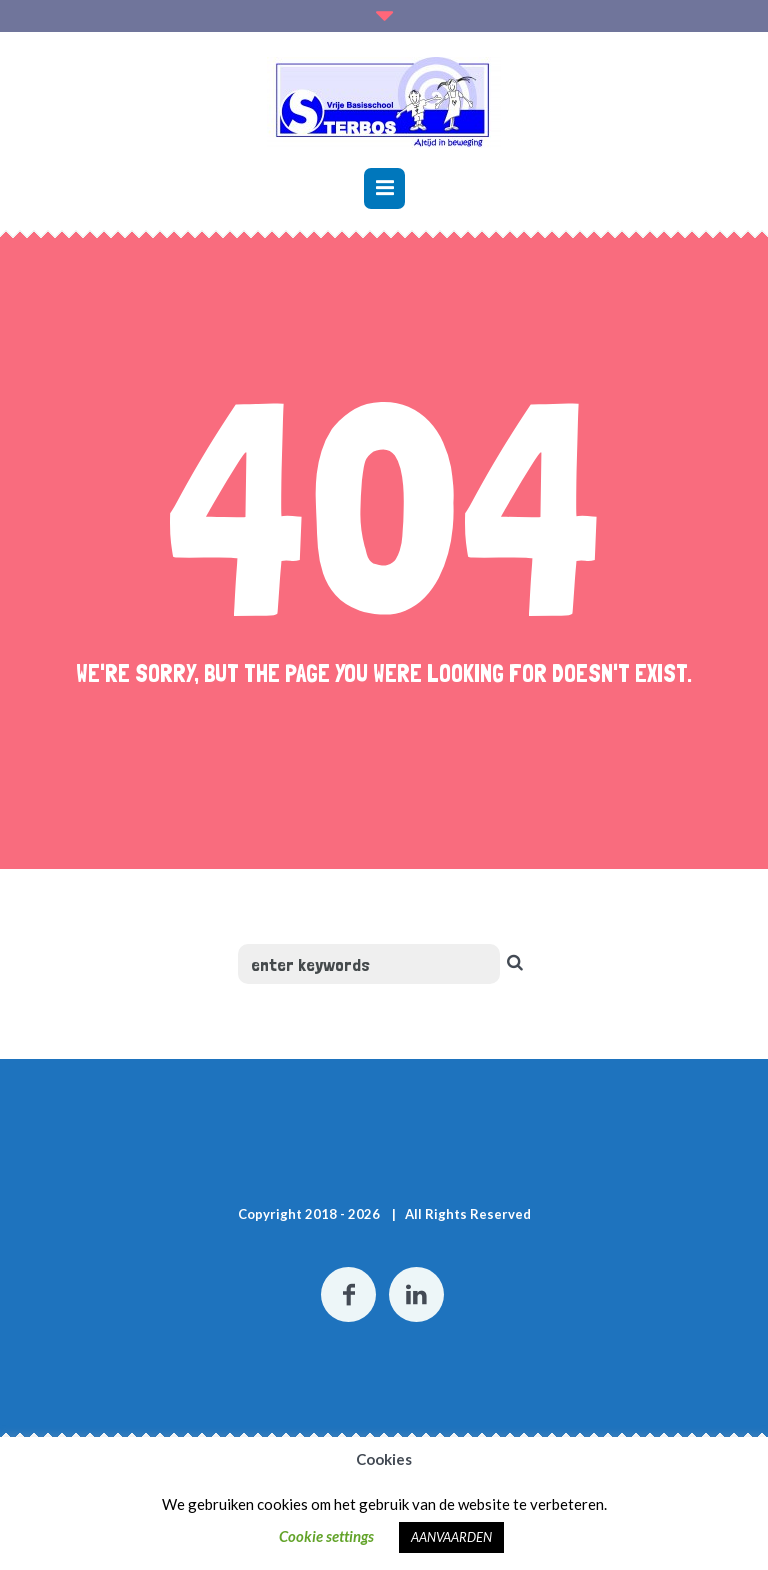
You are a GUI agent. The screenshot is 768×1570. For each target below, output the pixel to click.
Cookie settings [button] (326, 1536)
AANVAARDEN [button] (451, 1537)
